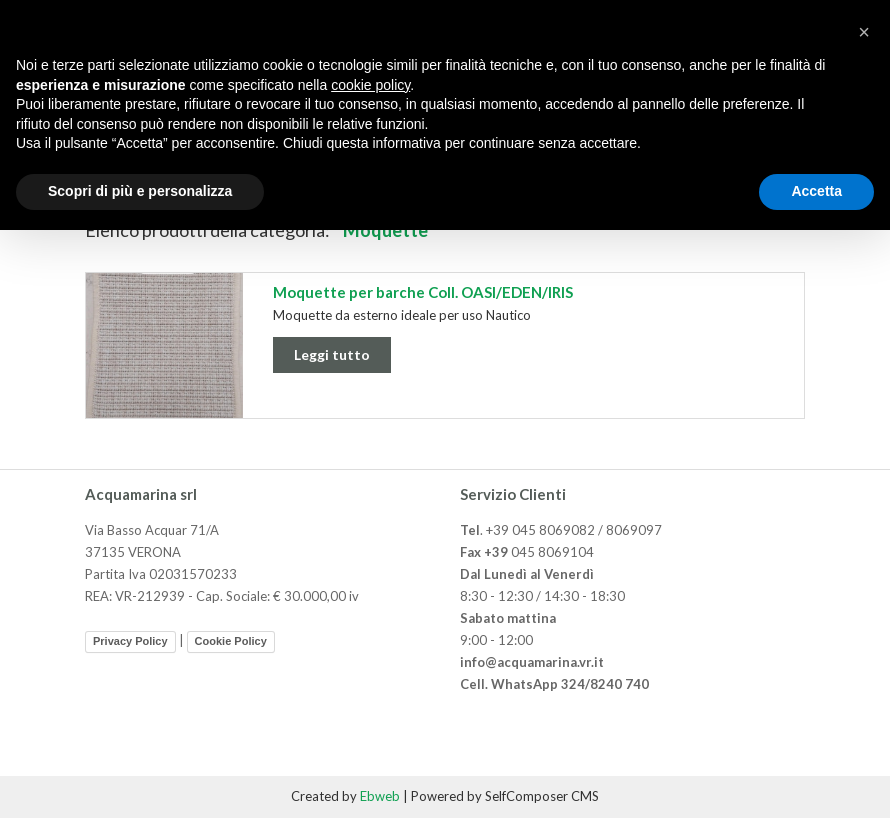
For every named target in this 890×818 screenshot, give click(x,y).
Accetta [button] (816, 191)
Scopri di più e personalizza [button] (140, 191)
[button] (864, 32)
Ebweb (380, 796)
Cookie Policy (231, 641)
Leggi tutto (332, 354)
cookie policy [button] (370, 85)
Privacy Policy (130, 641)
